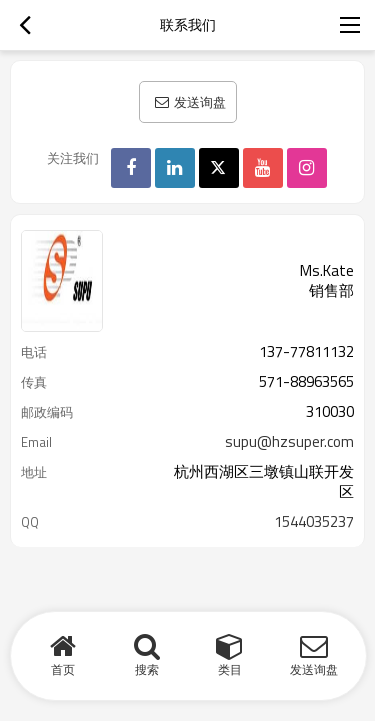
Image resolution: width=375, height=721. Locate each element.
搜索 (147, 669)
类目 (230, 669)
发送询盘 (200, 102)
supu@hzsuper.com (289, 442)
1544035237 (314, 522)
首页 (63, 669)
